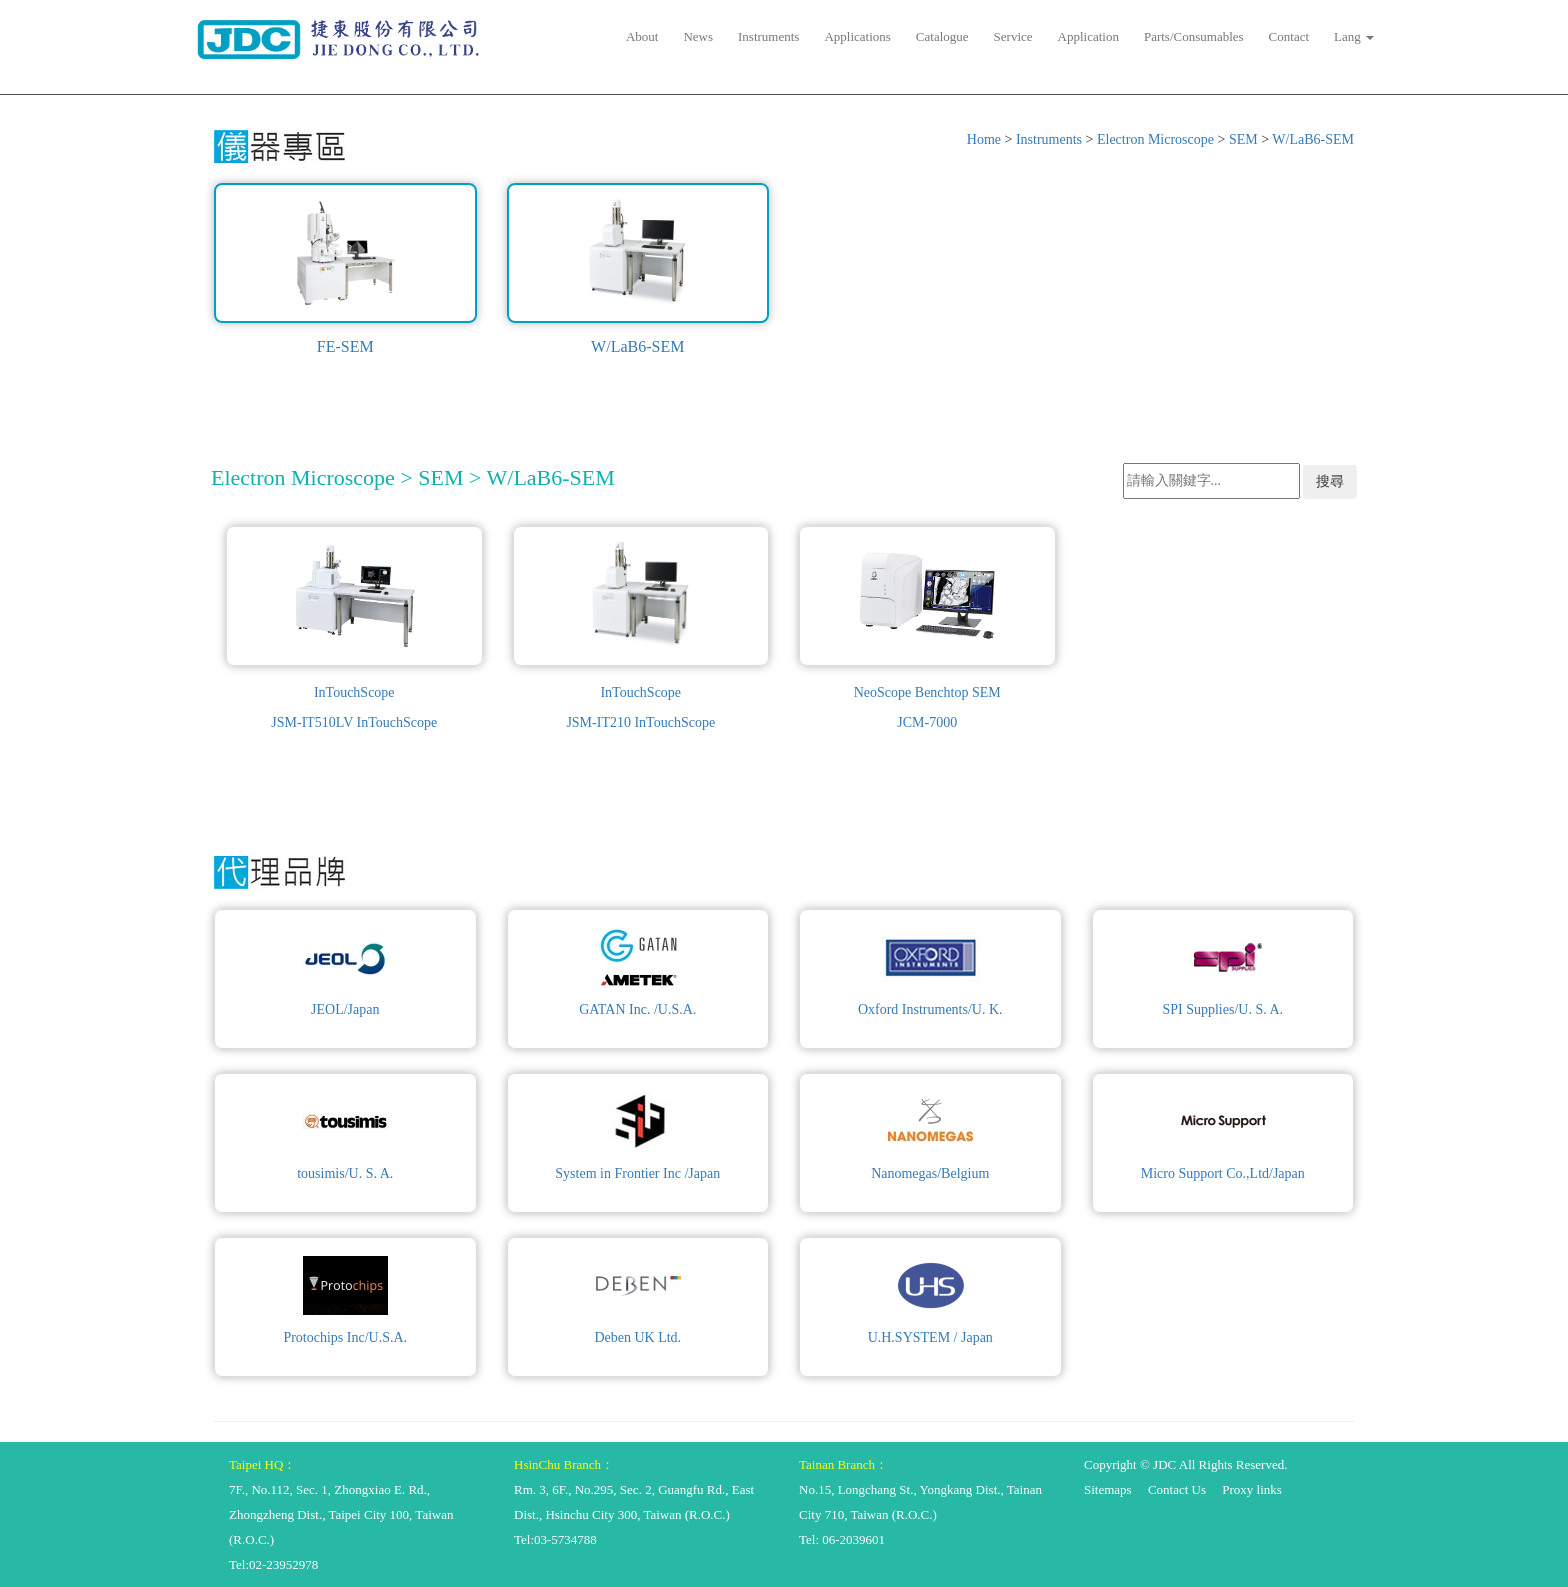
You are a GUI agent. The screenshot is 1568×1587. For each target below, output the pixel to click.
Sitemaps (1108, 1489)
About (642, 36)
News (698, 36)
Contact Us (1177, 1489)
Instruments (768, 36)
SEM (1243, 139)
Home (984, 139)
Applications (857, 36)
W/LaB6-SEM (1313, 139)
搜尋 (1330, 481)
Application (1088, 36)
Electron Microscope (1155, 139)
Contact (1289, 36)
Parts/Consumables (1194, 36)
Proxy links (1252, 1489)
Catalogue (942, 36)
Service (1013, 36)
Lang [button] (1354, 36)
